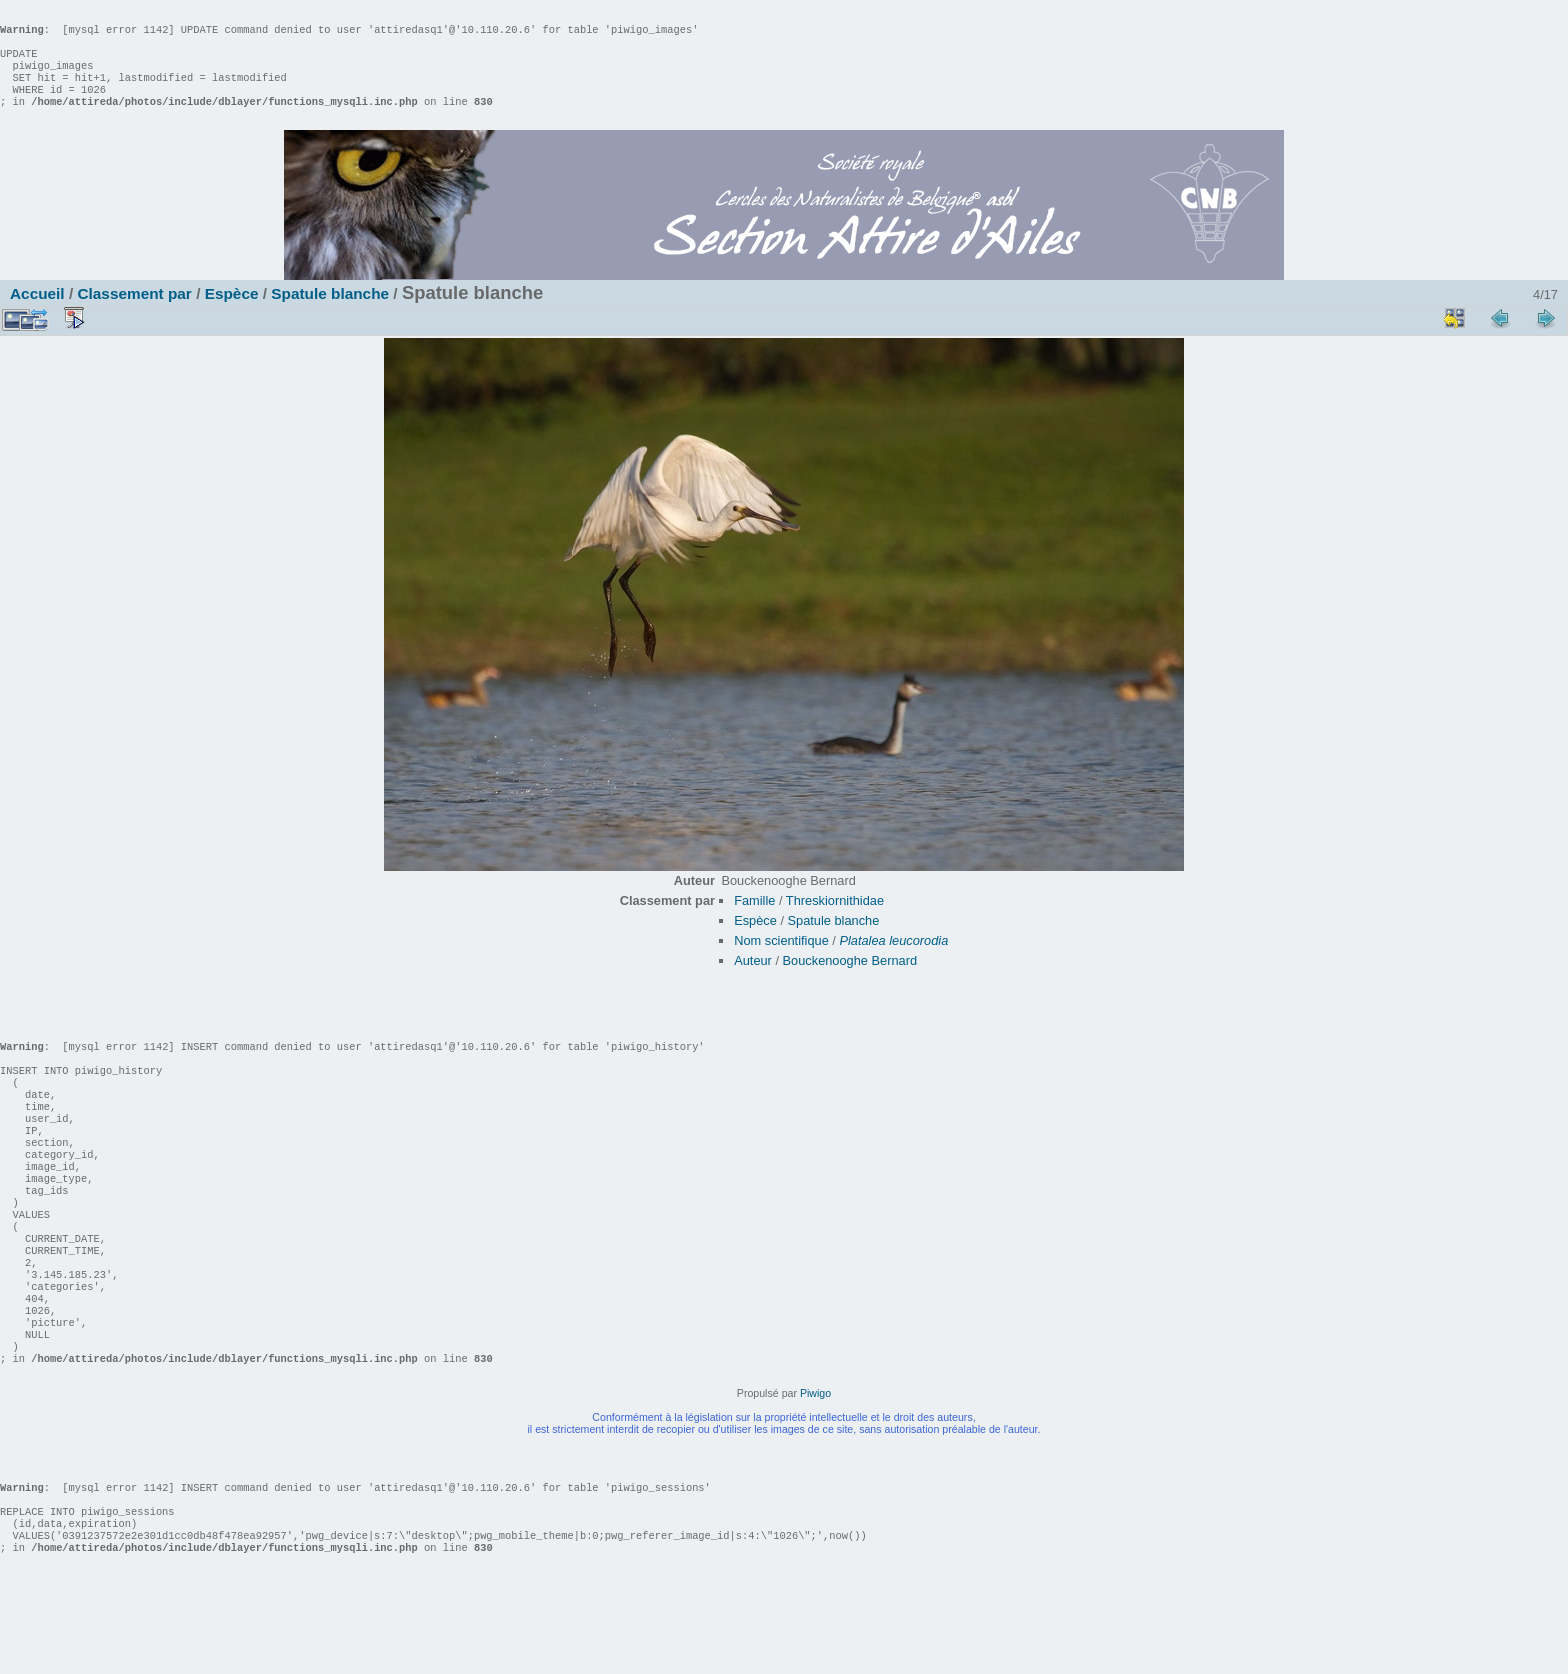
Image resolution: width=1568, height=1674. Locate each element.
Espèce (232, 313)
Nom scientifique (781, 960)
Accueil (37, 313)
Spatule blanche (330, 313)
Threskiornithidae (835, 920)
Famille (754, 920)
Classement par (134, 313)
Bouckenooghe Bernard (850, 980)
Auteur (753, 980)
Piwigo (815, 1473)
